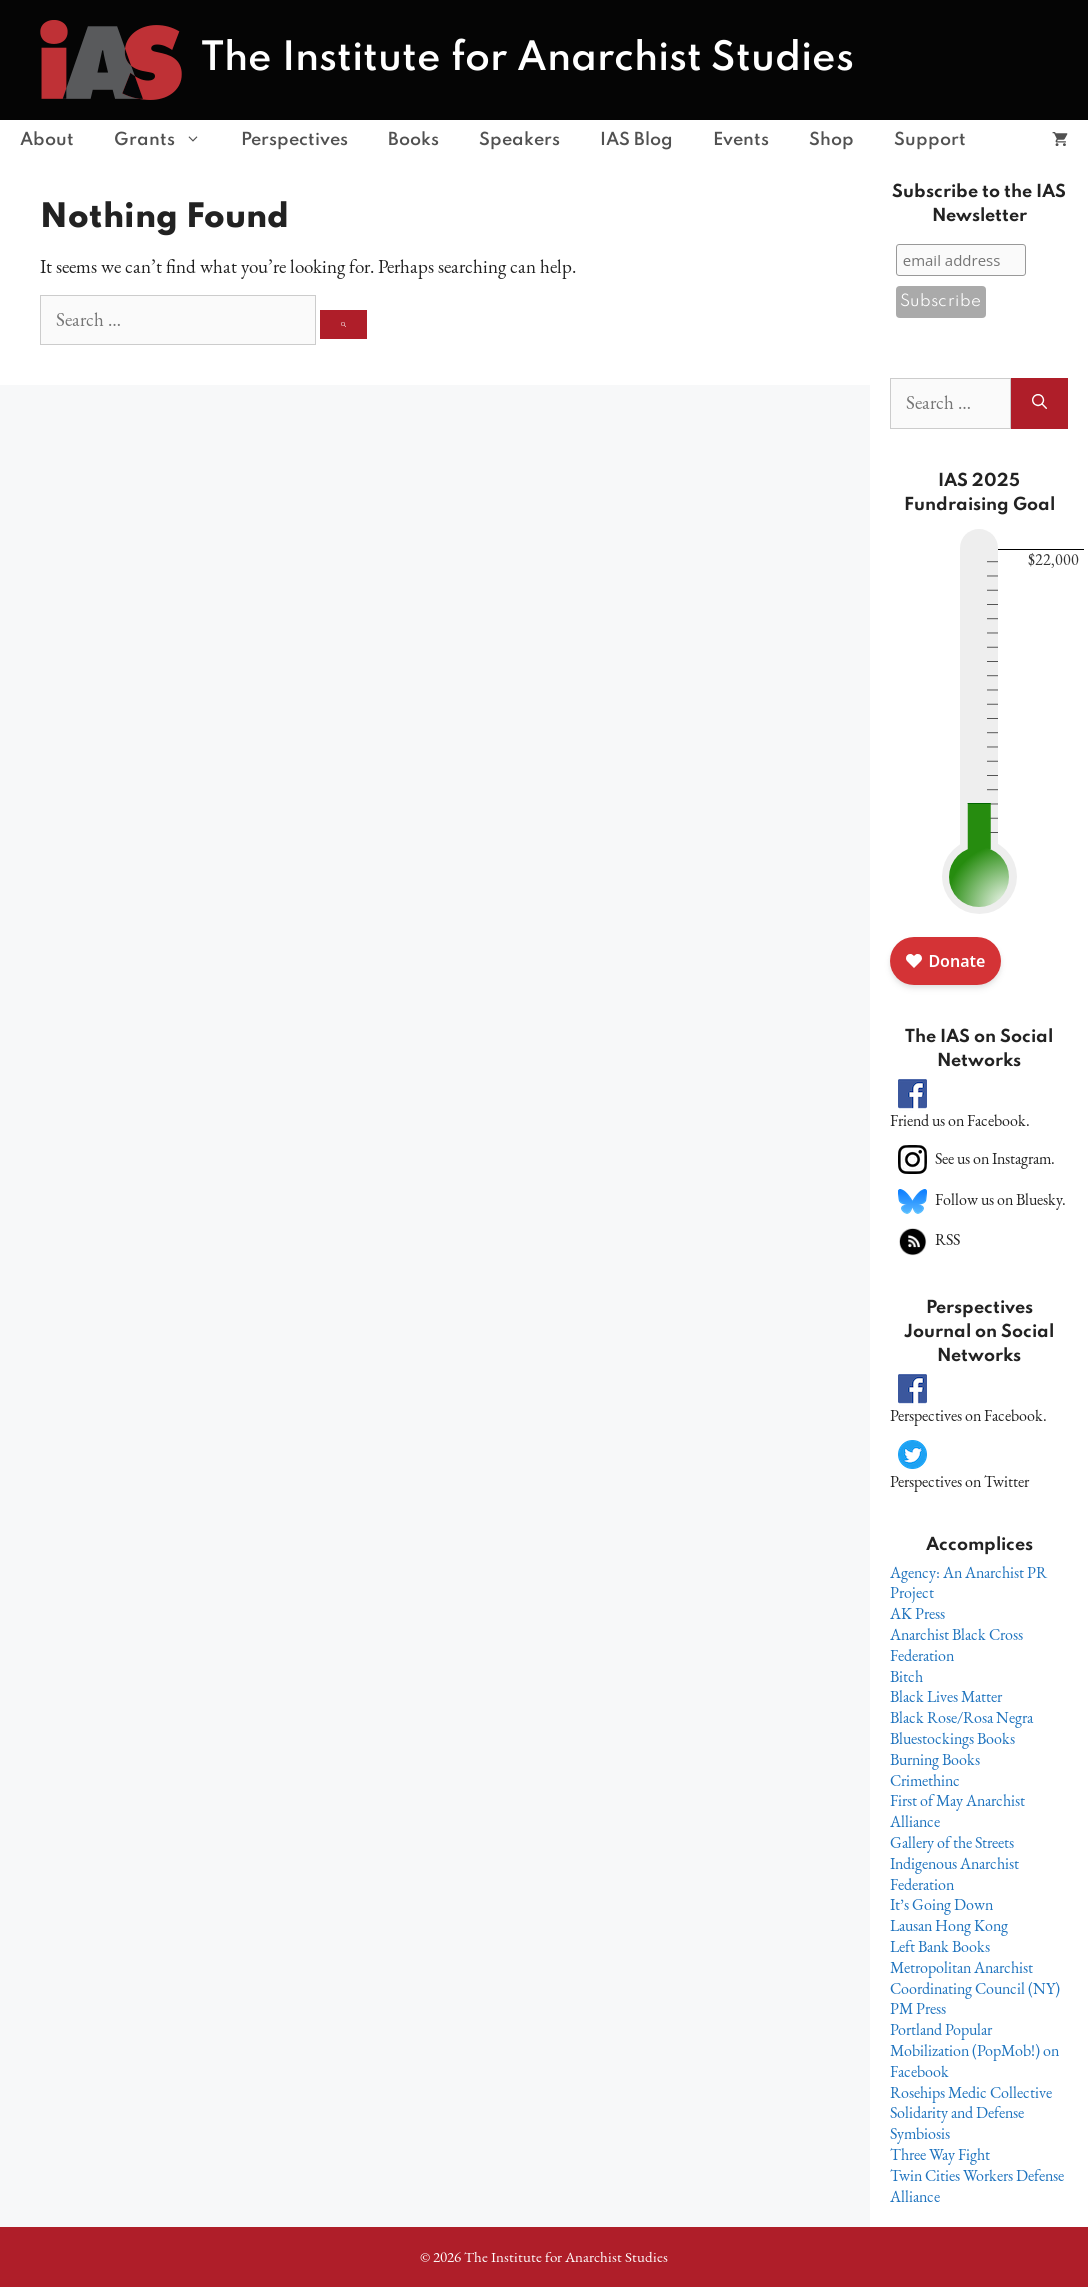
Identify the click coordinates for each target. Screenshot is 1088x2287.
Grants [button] (167, 140)
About (47, 140)
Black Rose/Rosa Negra (961, 1717)
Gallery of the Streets (952, 1842)
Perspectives (294, 140)
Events (741, 140)
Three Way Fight (940, 2154)
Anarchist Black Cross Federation (956, 1645)
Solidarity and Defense (957, 2112)
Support (930, 140)
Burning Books (935, 1759)
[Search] (343, 325)
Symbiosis (920, 2133)
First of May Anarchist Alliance (957, 1811)
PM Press (918, 2008)
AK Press (917, 1613)
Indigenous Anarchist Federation (954, 1874)
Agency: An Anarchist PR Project (968, 1583)
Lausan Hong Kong (949, 1925)
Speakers (519, 140)
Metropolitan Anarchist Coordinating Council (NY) (975, 1978)
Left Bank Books (940, 1946)
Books (413, 140)
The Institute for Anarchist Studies (527, 59)
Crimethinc (925, 1780)
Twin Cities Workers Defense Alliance (977, 2186)
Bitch (906, 1676)
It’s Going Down (941, 1904)
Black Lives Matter (946, 1696)
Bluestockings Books (952, 1738)
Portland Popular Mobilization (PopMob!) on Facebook (974, 2050)
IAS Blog (636, 140)
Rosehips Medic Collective (971, 2092)
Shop (831, 140)
